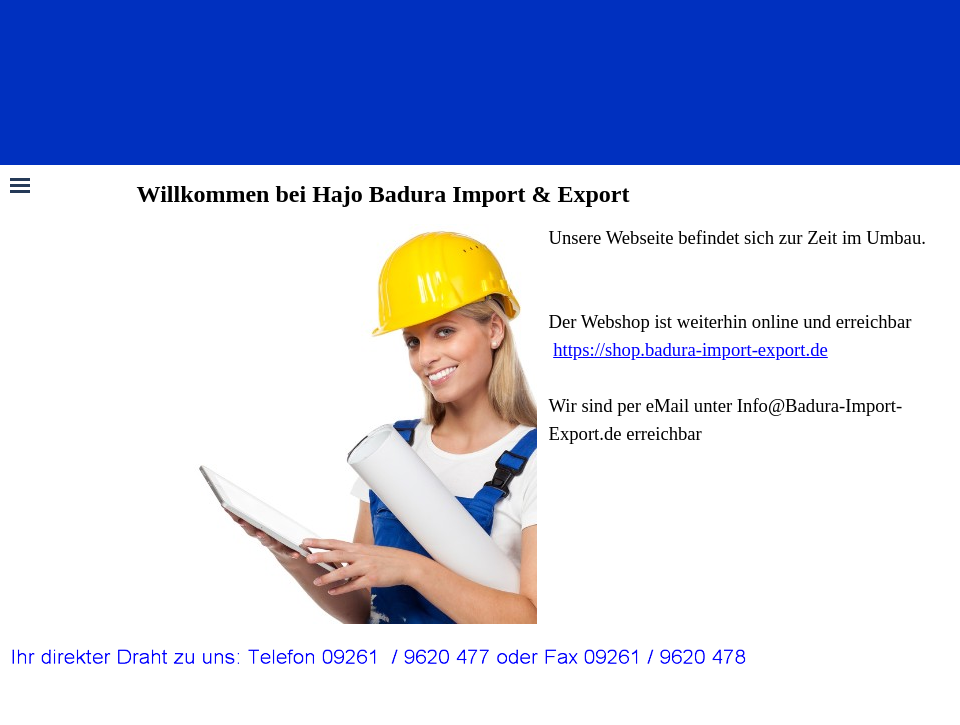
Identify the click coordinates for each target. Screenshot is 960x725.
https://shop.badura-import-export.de (690, 349)
